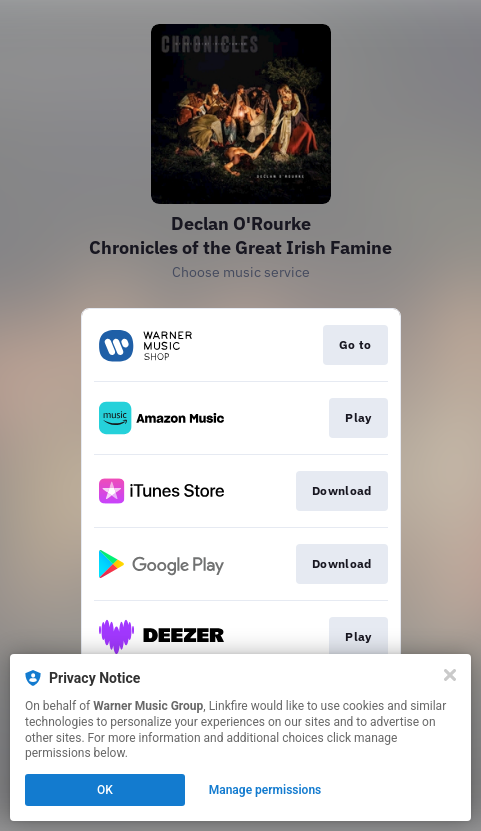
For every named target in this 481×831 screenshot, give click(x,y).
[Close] (450, 675)
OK (105, 790)
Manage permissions (265, 790)
